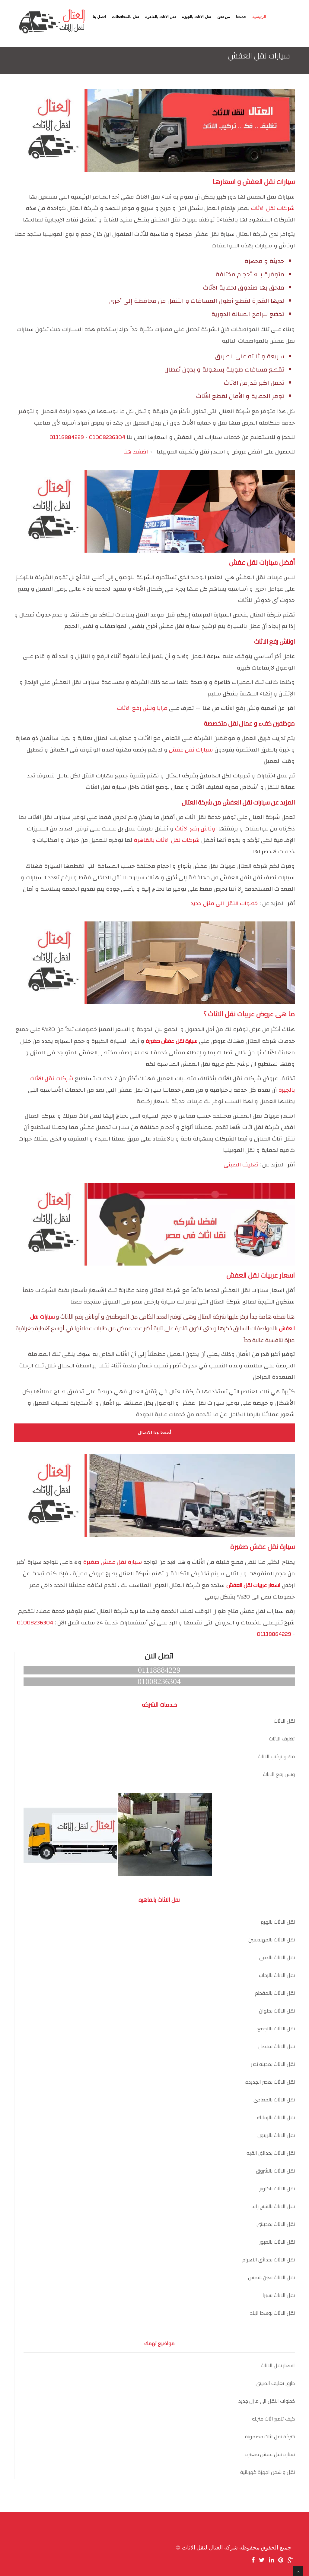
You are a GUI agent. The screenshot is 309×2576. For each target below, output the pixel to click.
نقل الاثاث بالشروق (275, 2171)
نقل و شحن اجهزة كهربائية (267, 2472)
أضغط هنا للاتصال (154, 1432)
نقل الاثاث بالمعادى (274, 2099)
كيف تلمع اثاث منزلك (273, 2419)
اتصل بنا (99, 16)
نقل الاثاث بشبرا (279, 2295)
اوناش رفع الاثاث (196, 829)
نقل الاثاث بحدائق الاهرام (268, 2259)
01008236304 (107, 437)
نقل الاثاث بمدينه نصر (273, 2064)
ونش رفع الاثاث (279, 1774)
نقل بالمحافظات (125, 16)
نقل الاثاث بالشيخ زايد (273, 2206)
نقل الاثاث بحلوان (277, 2011)
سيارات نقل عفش (191, 750)
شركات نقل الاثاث (273, 208)
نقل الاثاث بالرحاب (277, 1975)
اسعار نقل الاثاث (278, 2365)
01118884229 (66, 437)
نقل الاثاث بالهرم (278, 1922)
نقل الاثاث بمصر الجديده (270, 2082)
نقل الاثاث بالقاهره (160, 16)
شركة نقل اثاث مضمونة (270, 2436)
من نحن (223, 16)
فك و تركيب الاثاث (276, 1756)
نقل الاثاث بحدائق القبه (271, 2153)
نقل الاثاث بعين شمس (271, 2277)
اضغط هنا (135, 452)
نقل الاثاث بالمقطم (275, 1993)
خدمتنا (241, 16)
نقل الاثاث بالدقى (277, 1957)
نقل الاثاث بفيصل (276, 2046)
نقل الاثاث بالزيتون (276, 2135)
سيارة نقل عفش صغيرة (112, 1562)
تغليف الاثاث (282, 1738)
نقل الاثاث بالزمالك (276, 2117)
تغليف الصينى (241, 1164)
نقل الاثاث (284, 1721)
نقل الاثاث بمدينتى (275, 2224)
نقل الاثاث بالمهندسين (271, 1939)
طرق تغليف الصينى (275, 2383)
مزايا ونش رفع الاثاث (142, 708)
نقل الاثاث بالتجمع (276, 2028)
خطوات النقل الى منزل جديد (224, 903)
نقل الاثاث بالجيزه (196, 16)
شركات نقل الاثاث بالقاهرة (167, 840)
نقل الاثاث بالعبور (277, 2242)
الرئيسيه (259, 16)
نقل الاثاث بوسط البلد (272, 2313)
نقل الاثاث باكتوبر (277, 2188)
